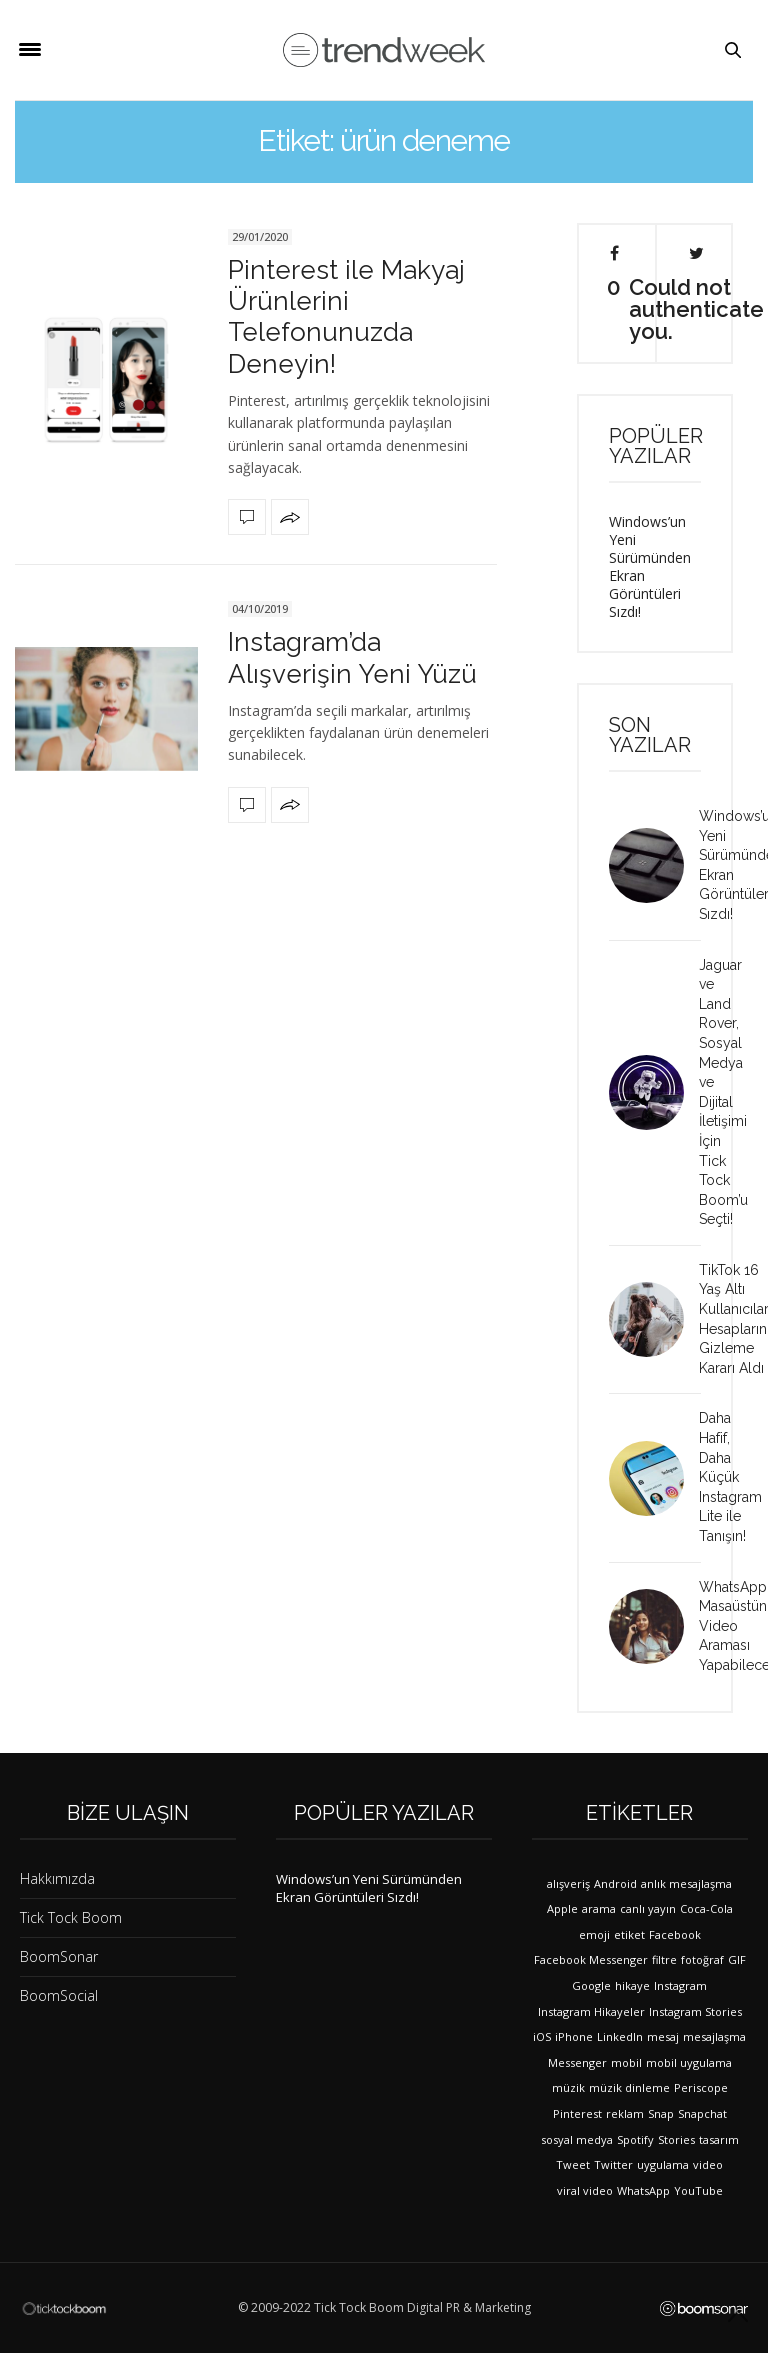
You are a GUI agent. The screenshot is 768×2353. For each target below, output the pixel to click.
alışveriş (568, 1883)
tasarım (719, 2139)
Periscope (701, 2087)
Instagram (680, 1985)
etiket (629, 1934)
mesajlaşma (714, 2036)
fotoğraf (702, 1959)
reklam (625, 2113)
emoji (594, 1934)
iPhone (574, 2036)
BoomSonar (59, 1956)
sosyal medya (577, 2139)
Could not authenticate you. (696, 293)
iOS (542, 2036)
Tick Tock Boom (71, 1917)
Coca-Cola (706, 1908)
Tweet (573, 2164)
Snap (661, 2113)
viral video (585, 2190)
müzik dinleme (629, 2087)
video (708, 2164)
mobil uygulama (689, 2062)
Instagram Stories (695, 2011)
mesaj (663, 2036)
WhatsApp (643, 2190)
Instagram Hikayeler (591, 2011)
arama (599, 1908)
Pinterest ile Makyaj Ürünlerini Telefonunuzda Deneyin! (346, 317)
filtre (664, 1959)
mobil (626, 2062)
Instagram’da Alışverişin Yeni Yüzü (352, 657)
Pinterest (577, 2113)
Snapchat (702, 2113)
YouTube (698, 2190)
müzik (568, 2087)
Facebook (675, 1934)
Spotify (635, 2139)
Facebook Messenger (591, 1959)
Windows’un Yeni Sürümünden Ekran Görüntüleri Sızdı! (650, 566)
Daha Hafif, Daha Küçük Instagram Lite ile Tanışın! (730, 1477)
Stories (676, 2139)
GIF (737, 1959)
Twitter (613, 2164)
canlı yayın (648, 1908)
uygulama (663, 2164)
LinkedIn (620, 2036)
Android (615, 1883)
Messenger (577, 2062)
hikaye (632, 1985)
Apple (562, 1908)
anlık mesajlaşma (686, 1883)
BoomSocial (59, 1995)
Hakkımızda (57, 1878)
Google (591, 1985)
